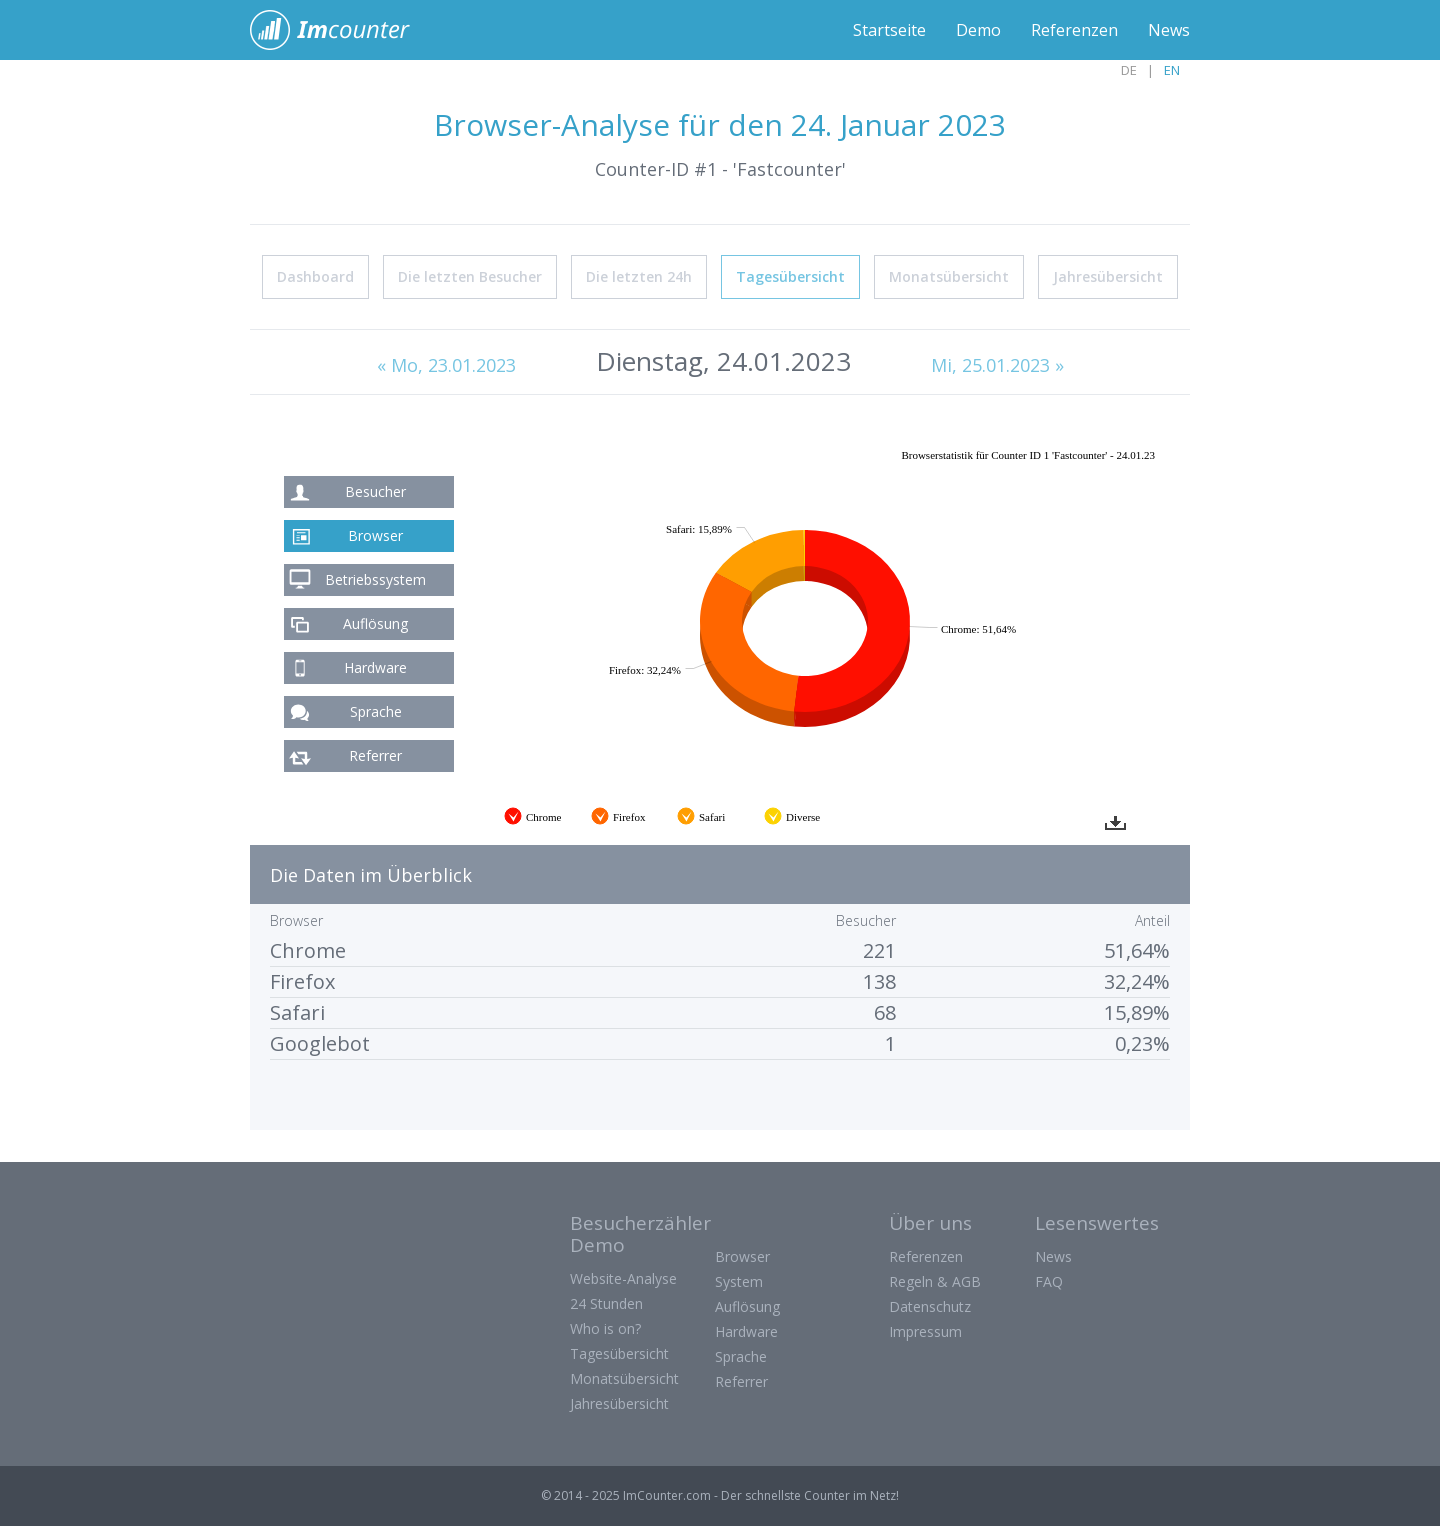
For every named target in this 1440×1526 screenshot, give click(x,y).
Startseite (889, 30)
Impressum (925, 1331)
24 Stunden (606, 1303)
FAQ (1049, 1281)
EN (1172, 70)
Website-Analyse (623, 1278)
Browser (375, 535)
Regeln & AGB (935, 1281)
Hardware (375, 667)
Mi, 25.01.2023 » (997, 365)
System (739, 1281)
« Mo (446, 365)
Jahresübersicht (1108, 276)
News (1169, 30)
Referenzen (1074, 30)
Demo (978, 30)
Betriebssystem (375, 579)
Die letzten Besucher (470, 276)
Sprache (376, 711)
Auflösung (375, 623)
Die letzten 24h (639, 276)
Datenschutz (930, 1306)
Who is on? (605, 1328)
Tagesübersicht (790, 276)
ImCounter (340, 30)
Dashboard (315, 276)
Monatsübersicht (949, 276)
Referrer (375, 755)
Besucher (375, 491)
